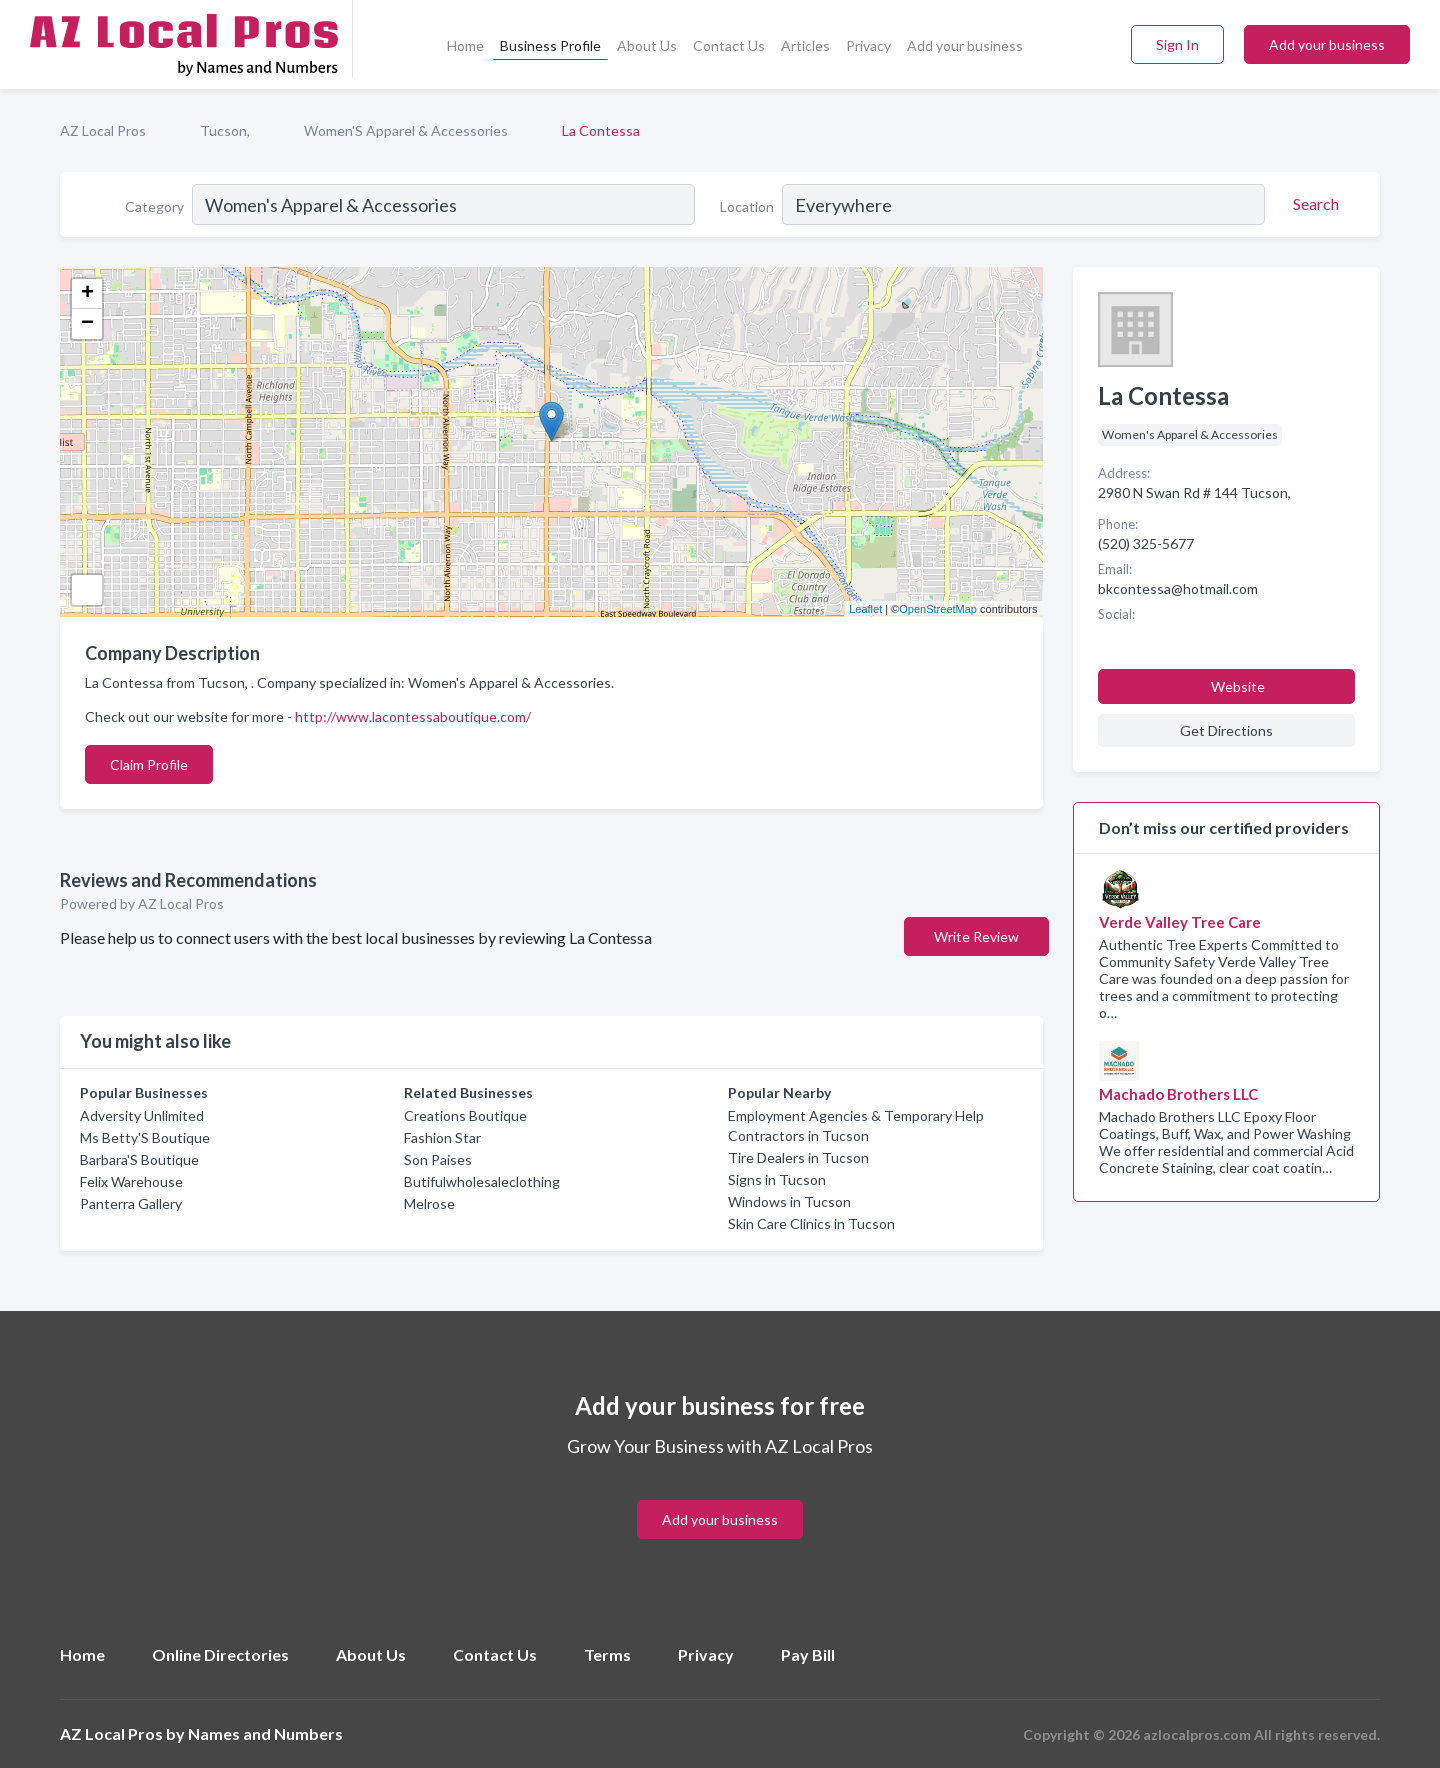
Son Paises (438, 1159)
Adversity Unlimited (142, 1115)
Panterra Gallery (131, 1203)
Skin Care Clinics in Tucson (811, 1223)
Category (154, 206)
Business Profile (550, 45)
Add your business (965, 45)
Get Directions (1226, 730)
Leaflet (865, 609)
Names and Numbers (265, 1733)
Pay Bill (808, 1654)
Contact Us (729, 45)
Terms (607, 1654)
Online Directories (220, 1654)
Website (1238, 686)
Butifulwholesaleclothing (482, 1181)
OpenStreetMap (938, 609)
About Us (647, 45)
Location (747, 206)
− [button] (87, 324)
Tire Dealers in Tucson (798, 1157)
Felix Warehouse (131, 1181)
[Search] (1313, 204)
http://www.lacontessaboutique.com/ (413, 716)
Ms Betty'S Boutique (145, 1137)
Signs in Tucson (777, 1179)
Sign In (1177, 44)
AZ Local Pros (103, 130)
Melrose (429, 1203)
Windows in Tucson (789, 1201)
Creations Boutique (465, 1115)
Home (465, 45)
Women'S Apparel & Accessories (406, 130)
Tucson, (225, 130)
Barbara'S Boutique (139, 1159)
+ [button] (87, 294)
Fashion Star (442, 1137)
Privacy (868, 45)
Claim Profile (149, 764)
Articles (805, 45)
